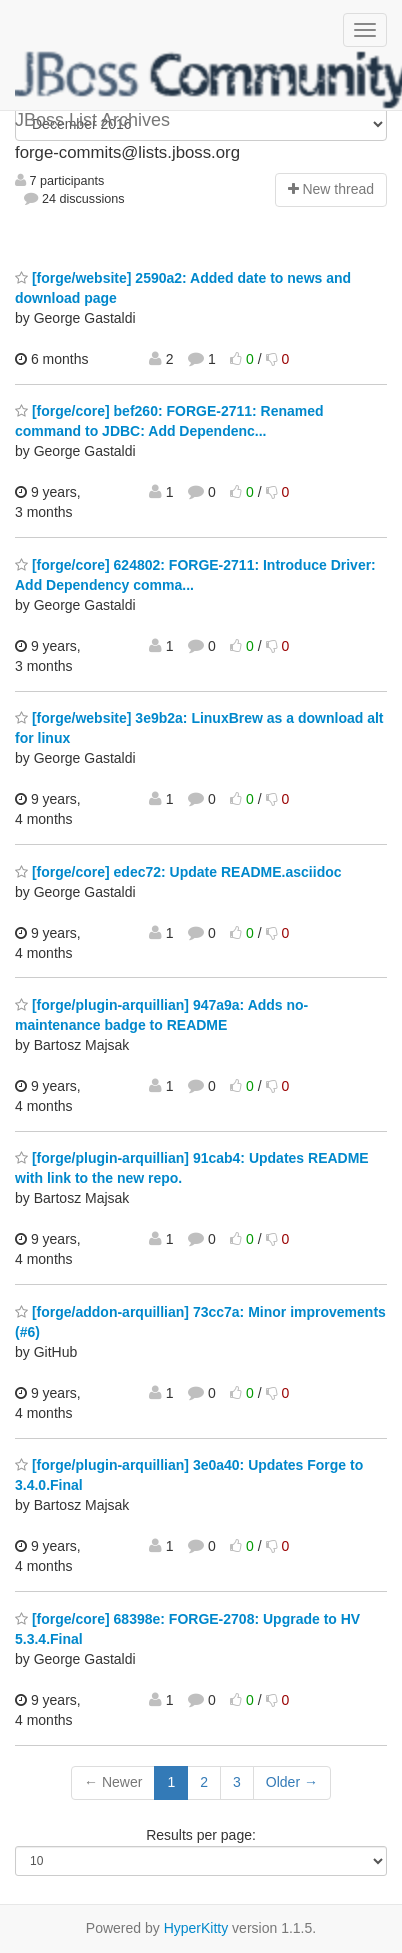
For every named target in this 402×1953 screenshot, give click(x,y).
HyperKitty (196, 1928)
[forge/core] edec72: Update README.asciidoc (178, 872)
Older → (292, 1782)
